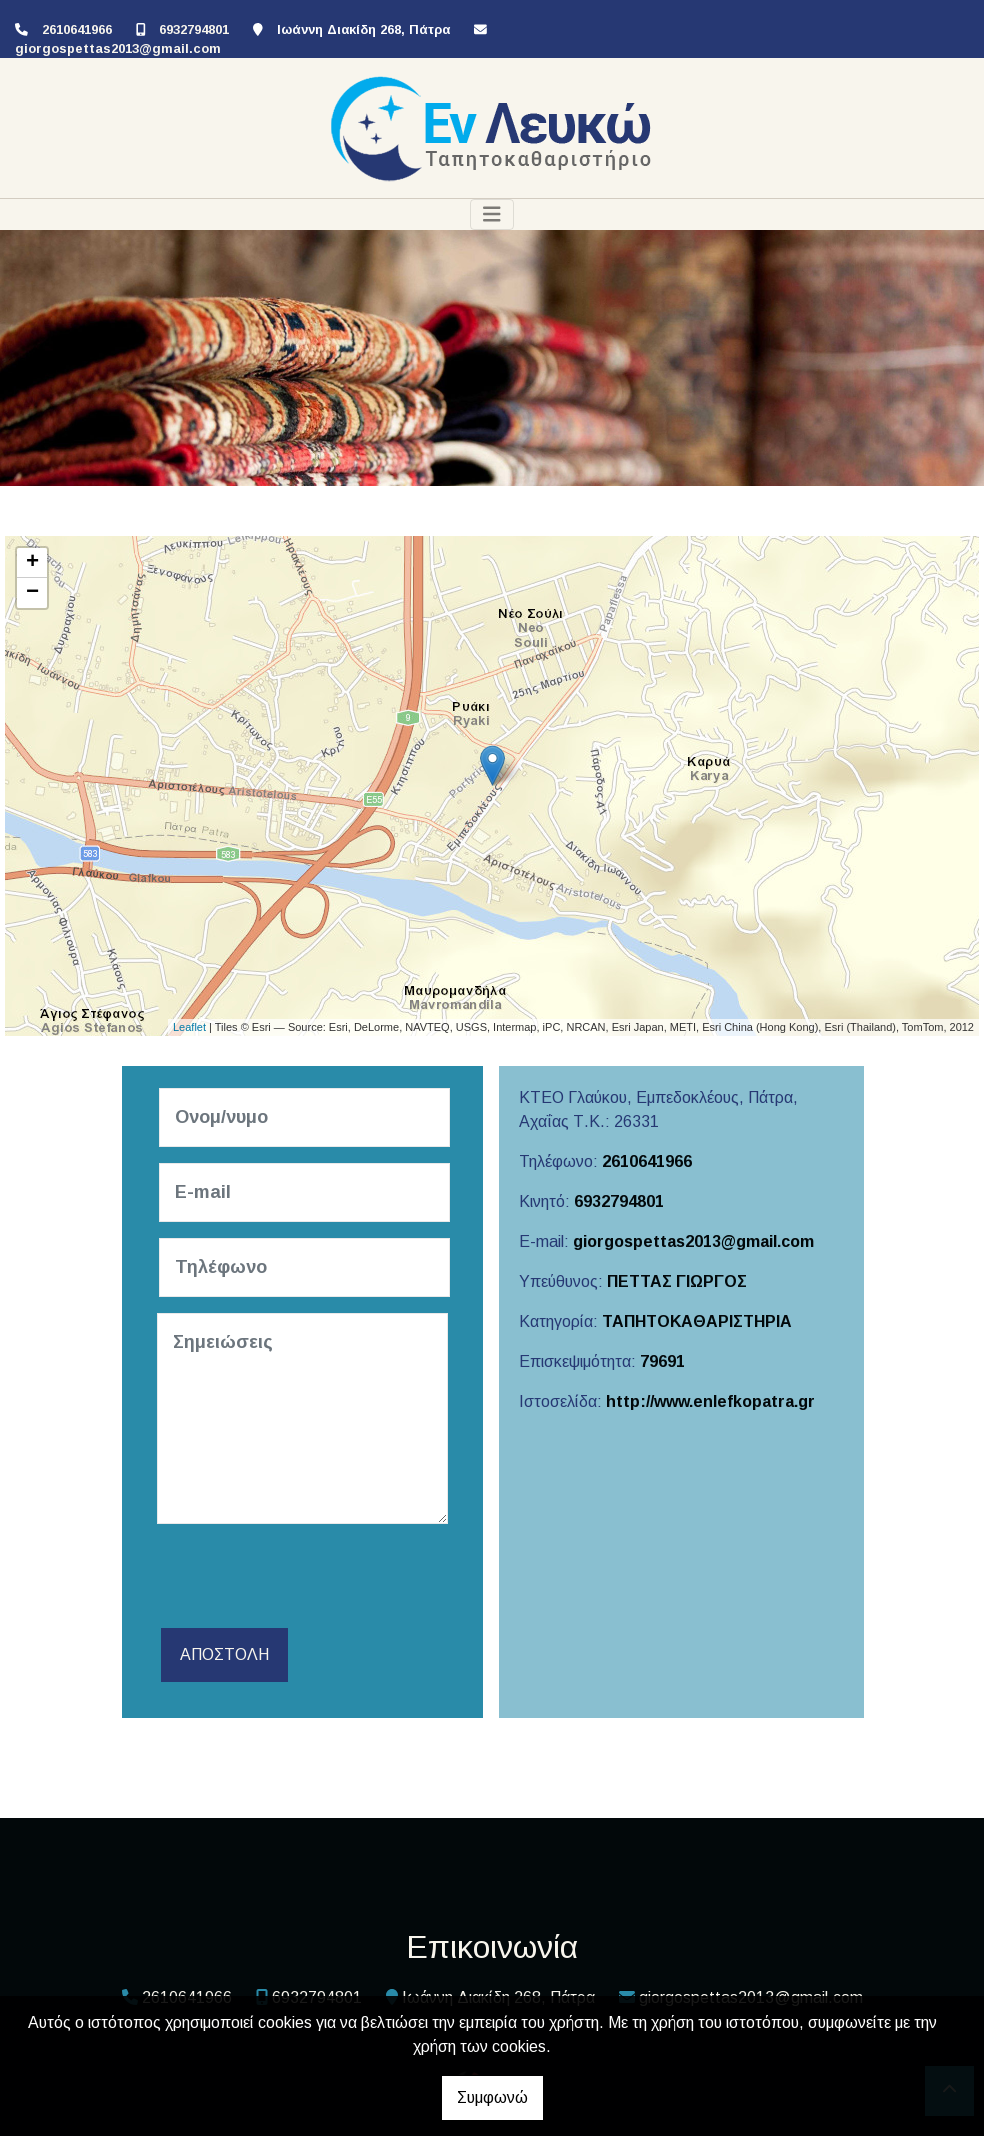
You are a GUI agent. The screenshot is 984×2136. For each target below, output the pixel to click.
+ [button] (32, 563)
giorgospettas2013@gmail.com (118, 48)
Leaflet (189, 1027)
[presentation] (309, 1579)
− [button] (32, 593)
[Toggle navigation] (492, 214)
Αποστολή (224, 1654)
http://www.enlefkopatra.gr (710, 1401)
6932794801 (194, 29)
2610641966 (77, 29)
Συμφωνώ (492, 2097)
